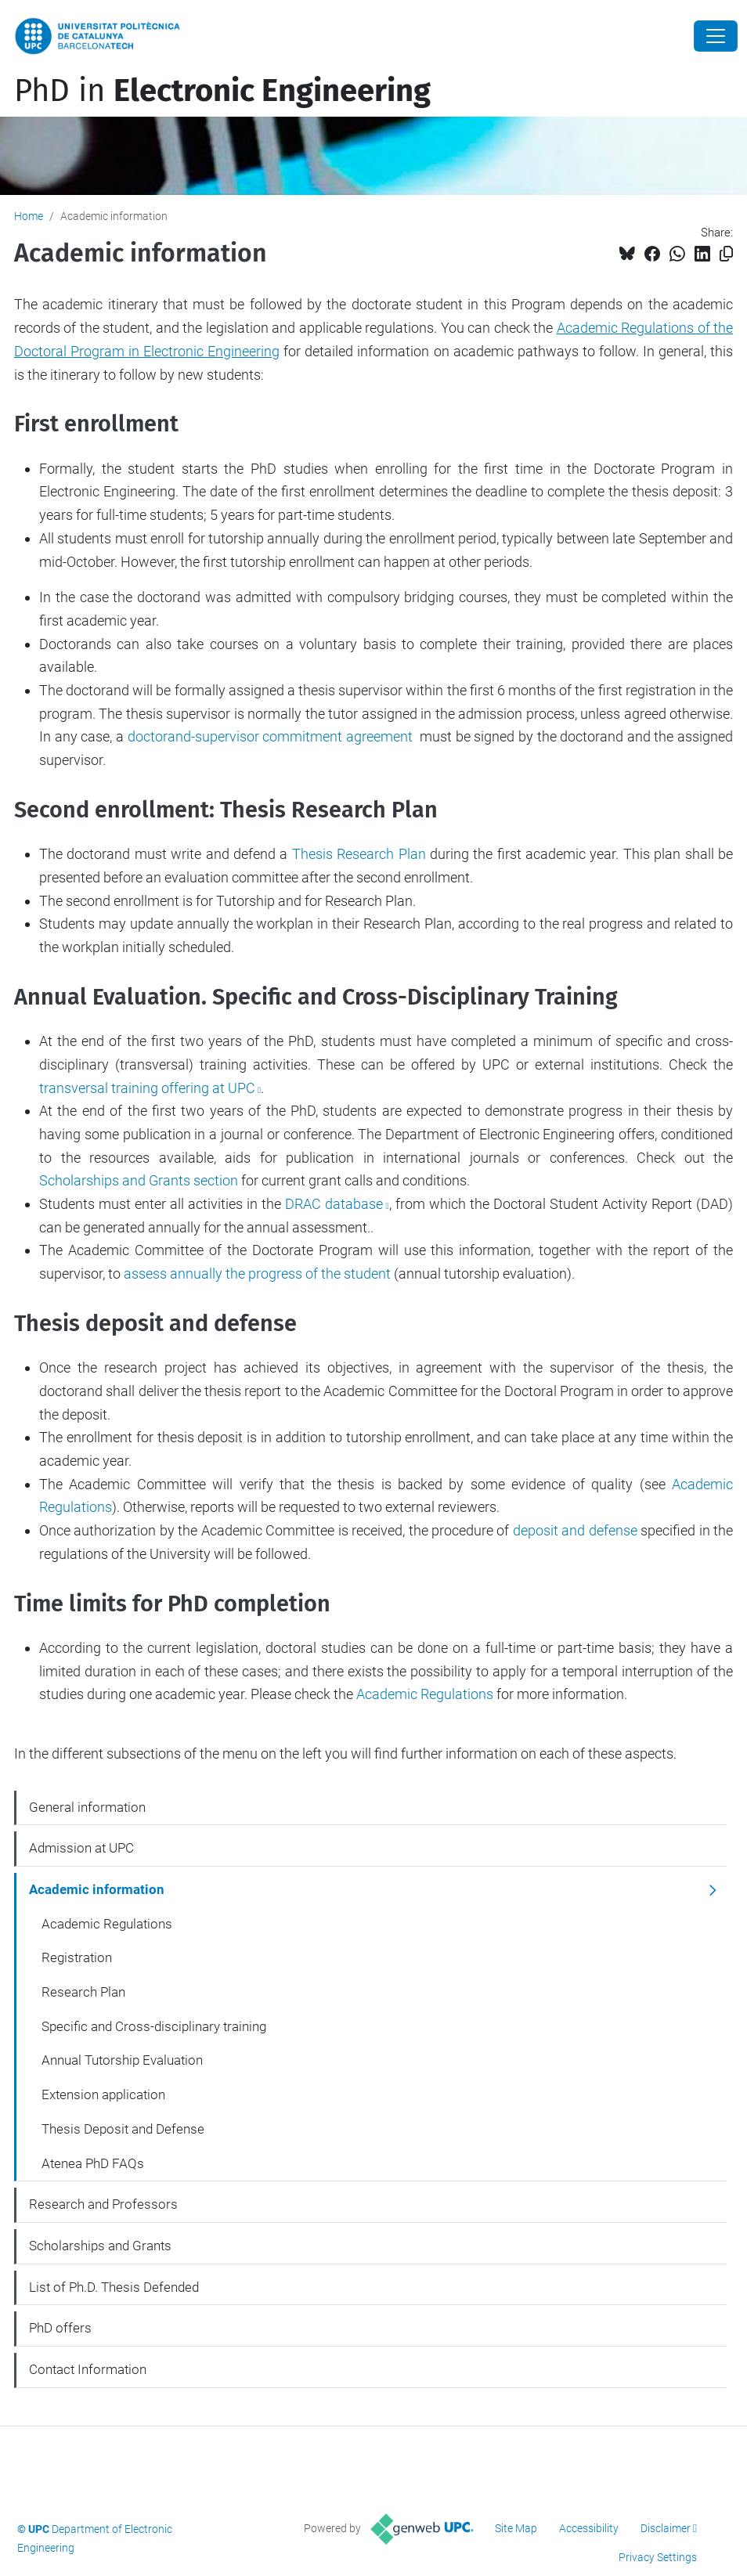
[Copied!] (726, 254)
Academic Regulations (424, 1694)
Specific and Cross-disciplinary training (154, 2026)
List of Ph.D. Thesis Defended (114, 2287)
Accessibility (589, 2528)
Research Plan (83, 1992)
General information (87, 1807)
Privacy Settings (658, 2557)
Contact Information (87, 2369)
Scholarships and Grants (138, 1180)
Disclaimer (666, 2528)
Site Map (516, 2528)
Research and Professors (103, 2204)
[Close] (716, 36)
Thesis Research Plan (359, 854)
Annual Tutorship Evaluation (122, 2060)
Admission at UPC (81, 1848)
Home (28, 216)
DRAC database (334, 1204)
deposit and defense (575, 1530)
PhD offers (60, 2328)
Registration (77, 1957)
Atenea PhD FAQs (93, 2163)
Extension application (103, 2094)
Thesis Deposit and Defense (123, 2129)
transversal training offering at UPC (147, 1088)
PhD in (222, 91)
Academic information (96, 1889)
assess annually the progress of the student (257, 1273)
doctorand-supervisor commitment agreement (270, 736)
